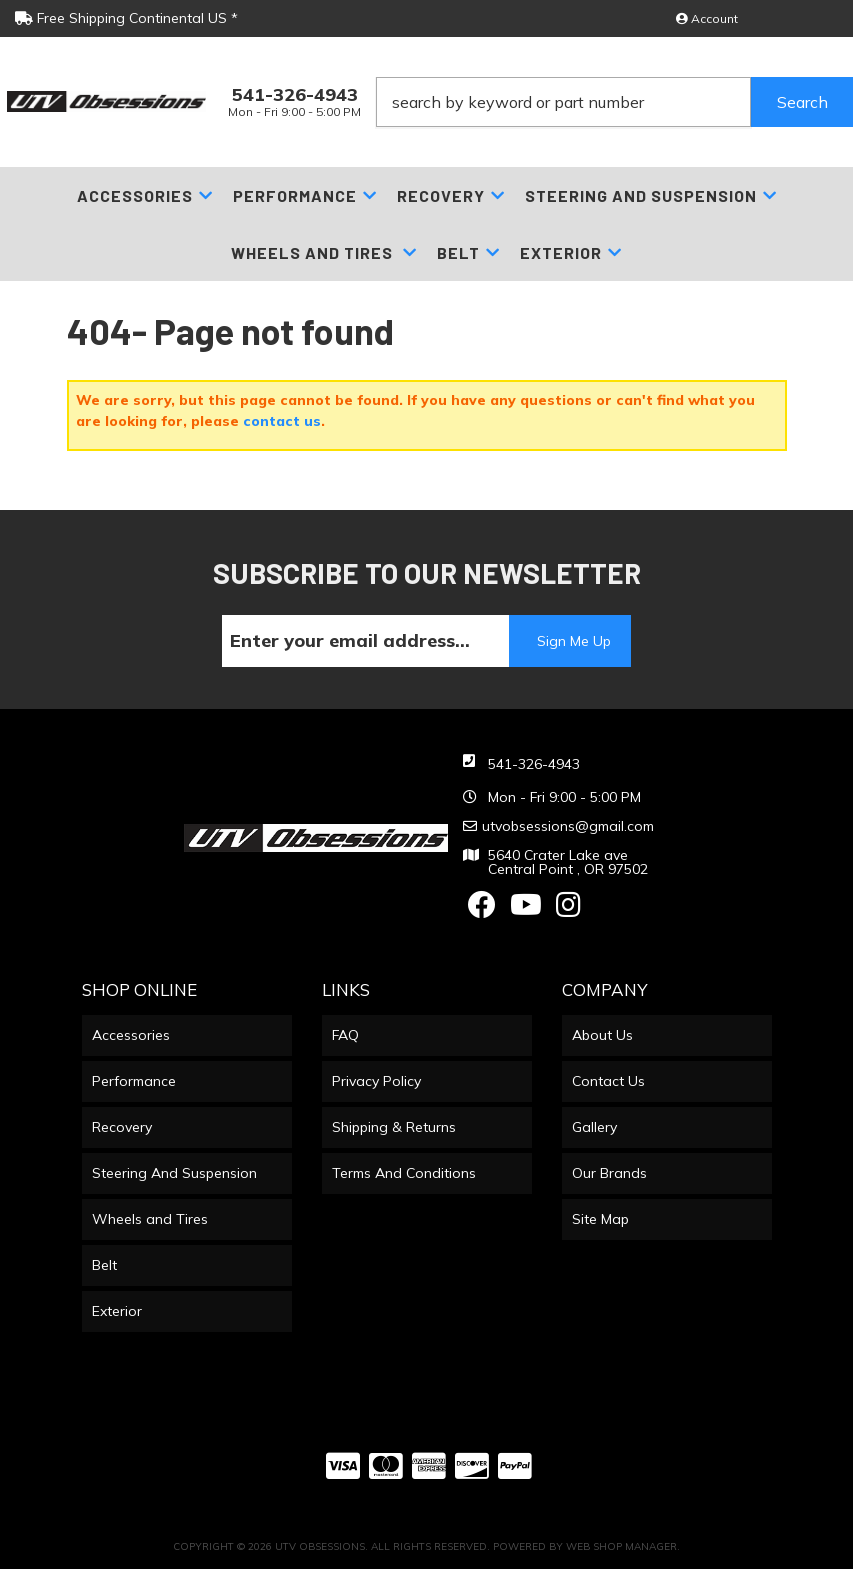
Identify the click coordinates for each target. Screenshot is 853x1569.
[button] (614, 102)
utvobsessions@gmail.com (568, 826)
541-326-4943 (534, 764)
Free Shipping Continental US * (126, 18)
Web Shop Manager (621, 1546)
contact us (282, 421)
